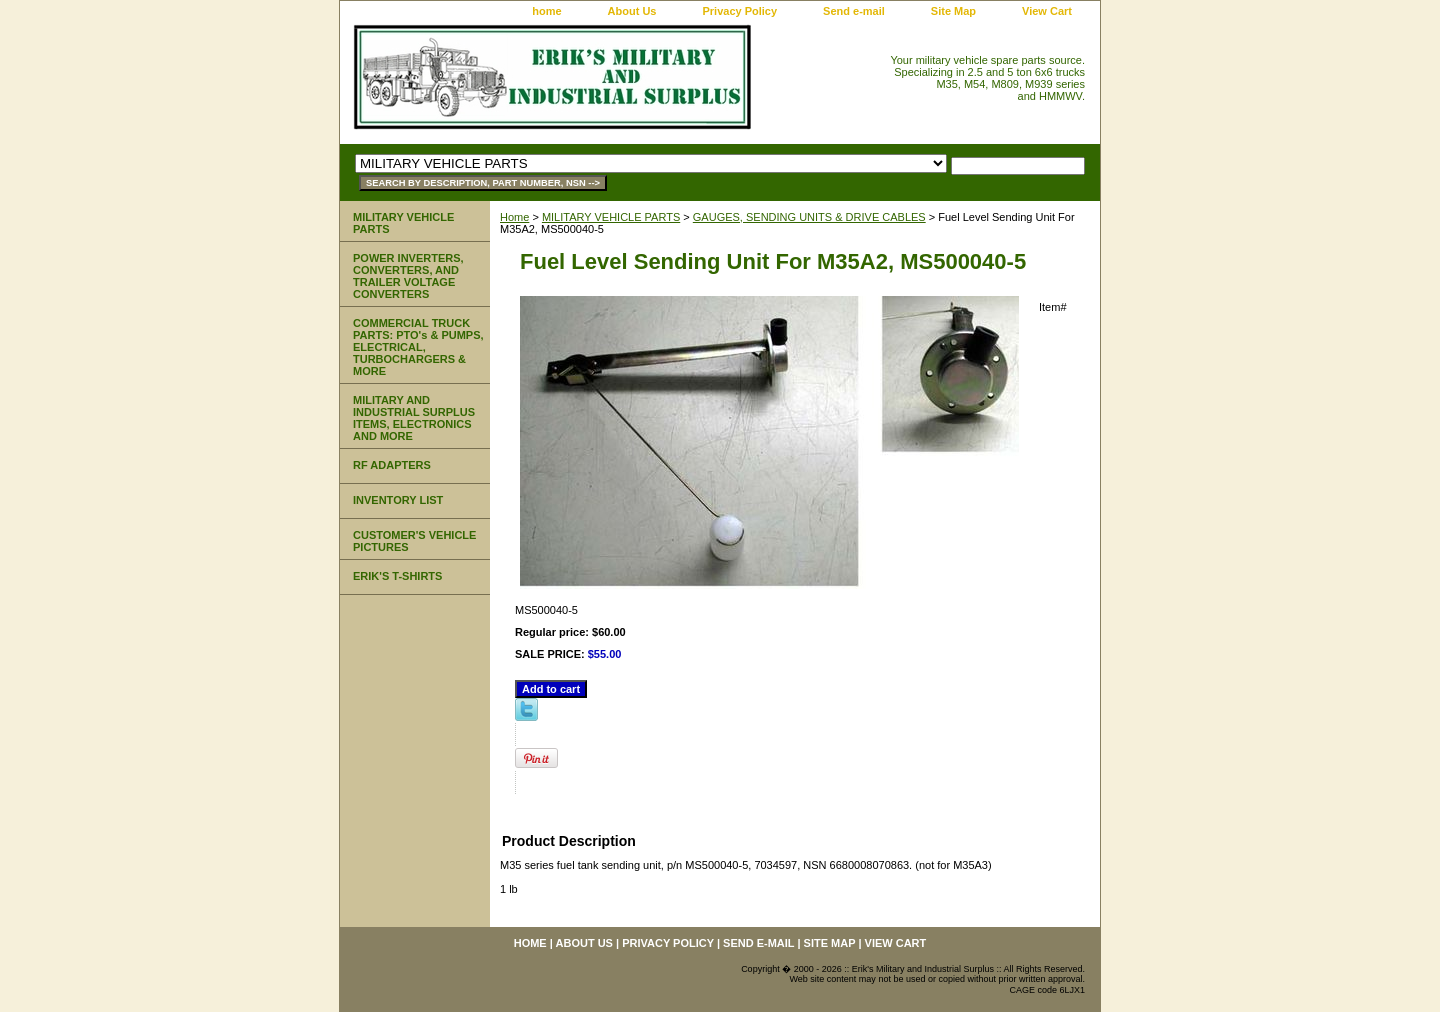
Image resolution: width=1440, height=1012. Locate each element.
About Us (632, 11)
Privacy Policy (739, 11)
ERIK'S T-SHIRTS (397, 576)
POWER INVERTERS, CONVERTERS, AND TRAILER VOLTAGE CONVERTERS (408, 276)
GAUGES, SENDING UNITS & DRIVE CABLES (809, 217)
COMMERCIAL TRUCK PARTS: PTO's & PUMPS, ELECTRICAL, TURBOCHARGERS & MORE (418, 347)
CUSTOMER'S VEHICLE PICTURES (414, 541)
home (546, 11)
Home (514, 217)
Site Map (953, 11)
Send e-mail (854, 11)
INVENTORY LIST (398, 500)
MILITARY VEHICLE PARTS (611, 217)
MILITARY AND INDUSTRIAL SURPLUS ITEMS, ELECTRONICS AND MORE (414, 418)
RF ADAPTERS (392, 465)
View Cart (1047, 11)
